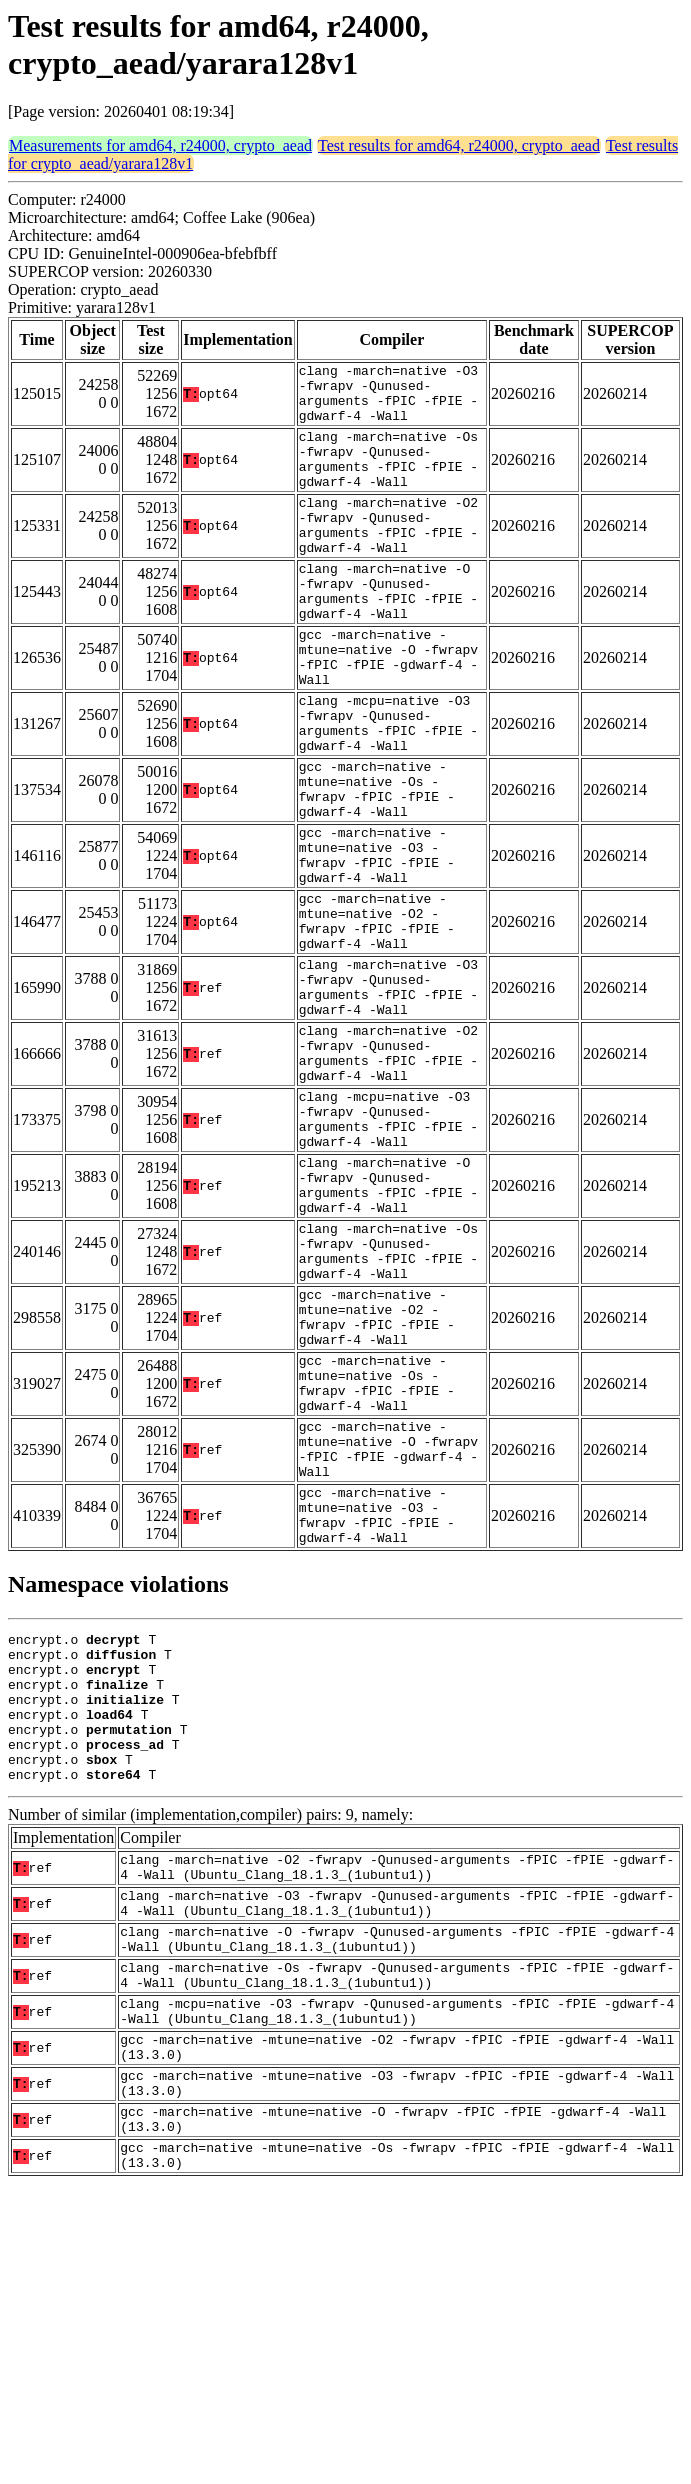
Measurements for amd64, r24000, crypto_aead (160, 145)
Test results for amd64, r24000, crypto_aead (459, 145)
